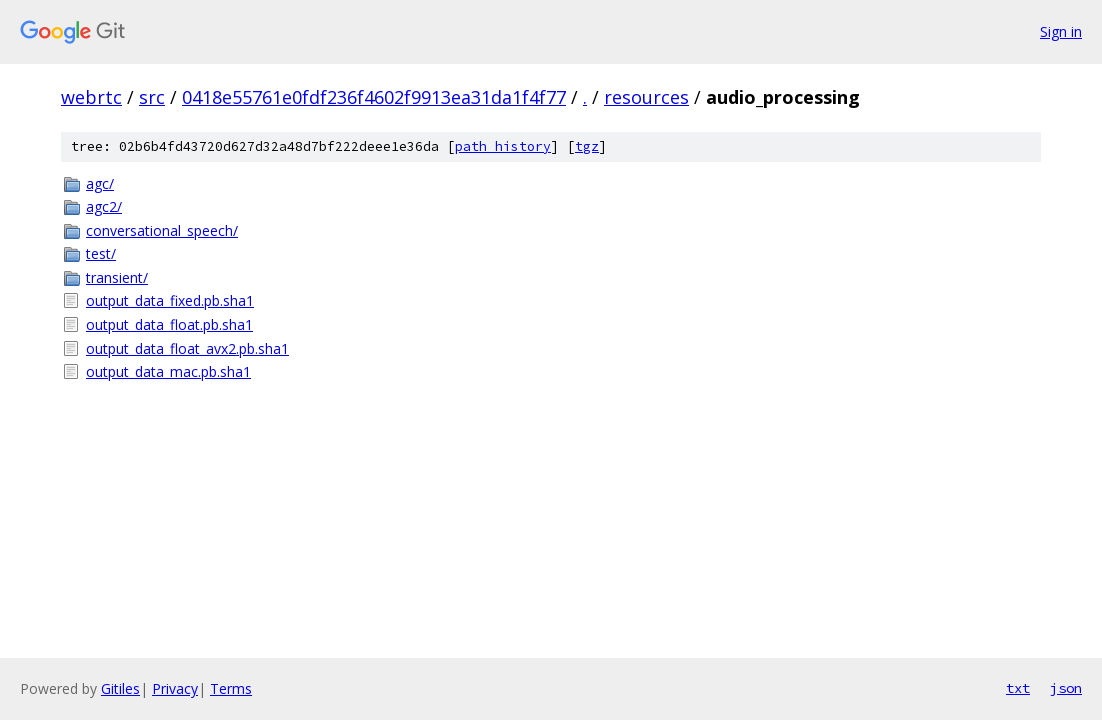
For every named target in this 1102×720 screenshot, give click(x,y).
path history (503, 146)
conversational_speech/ (162, 230)
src (152, 97)
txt (1018, 688)
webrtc (91, 97)
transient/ (117, 277)
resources (646, 97)
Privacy (175, 688)
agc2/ (104, 206)
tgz (587, 146)
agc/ (100, 183)
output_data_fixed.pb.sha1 (170, 300)
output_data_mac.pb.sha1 (168, 371)
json (1066, 688)
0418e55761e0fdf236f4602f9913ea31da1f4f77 (374, 97)
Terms (231, 688)
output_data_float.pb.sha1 (169, 324)
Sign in (1061, 31)
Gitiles (120, 688)
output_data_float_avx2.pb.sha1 (187, 348)
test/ (101, 253)
